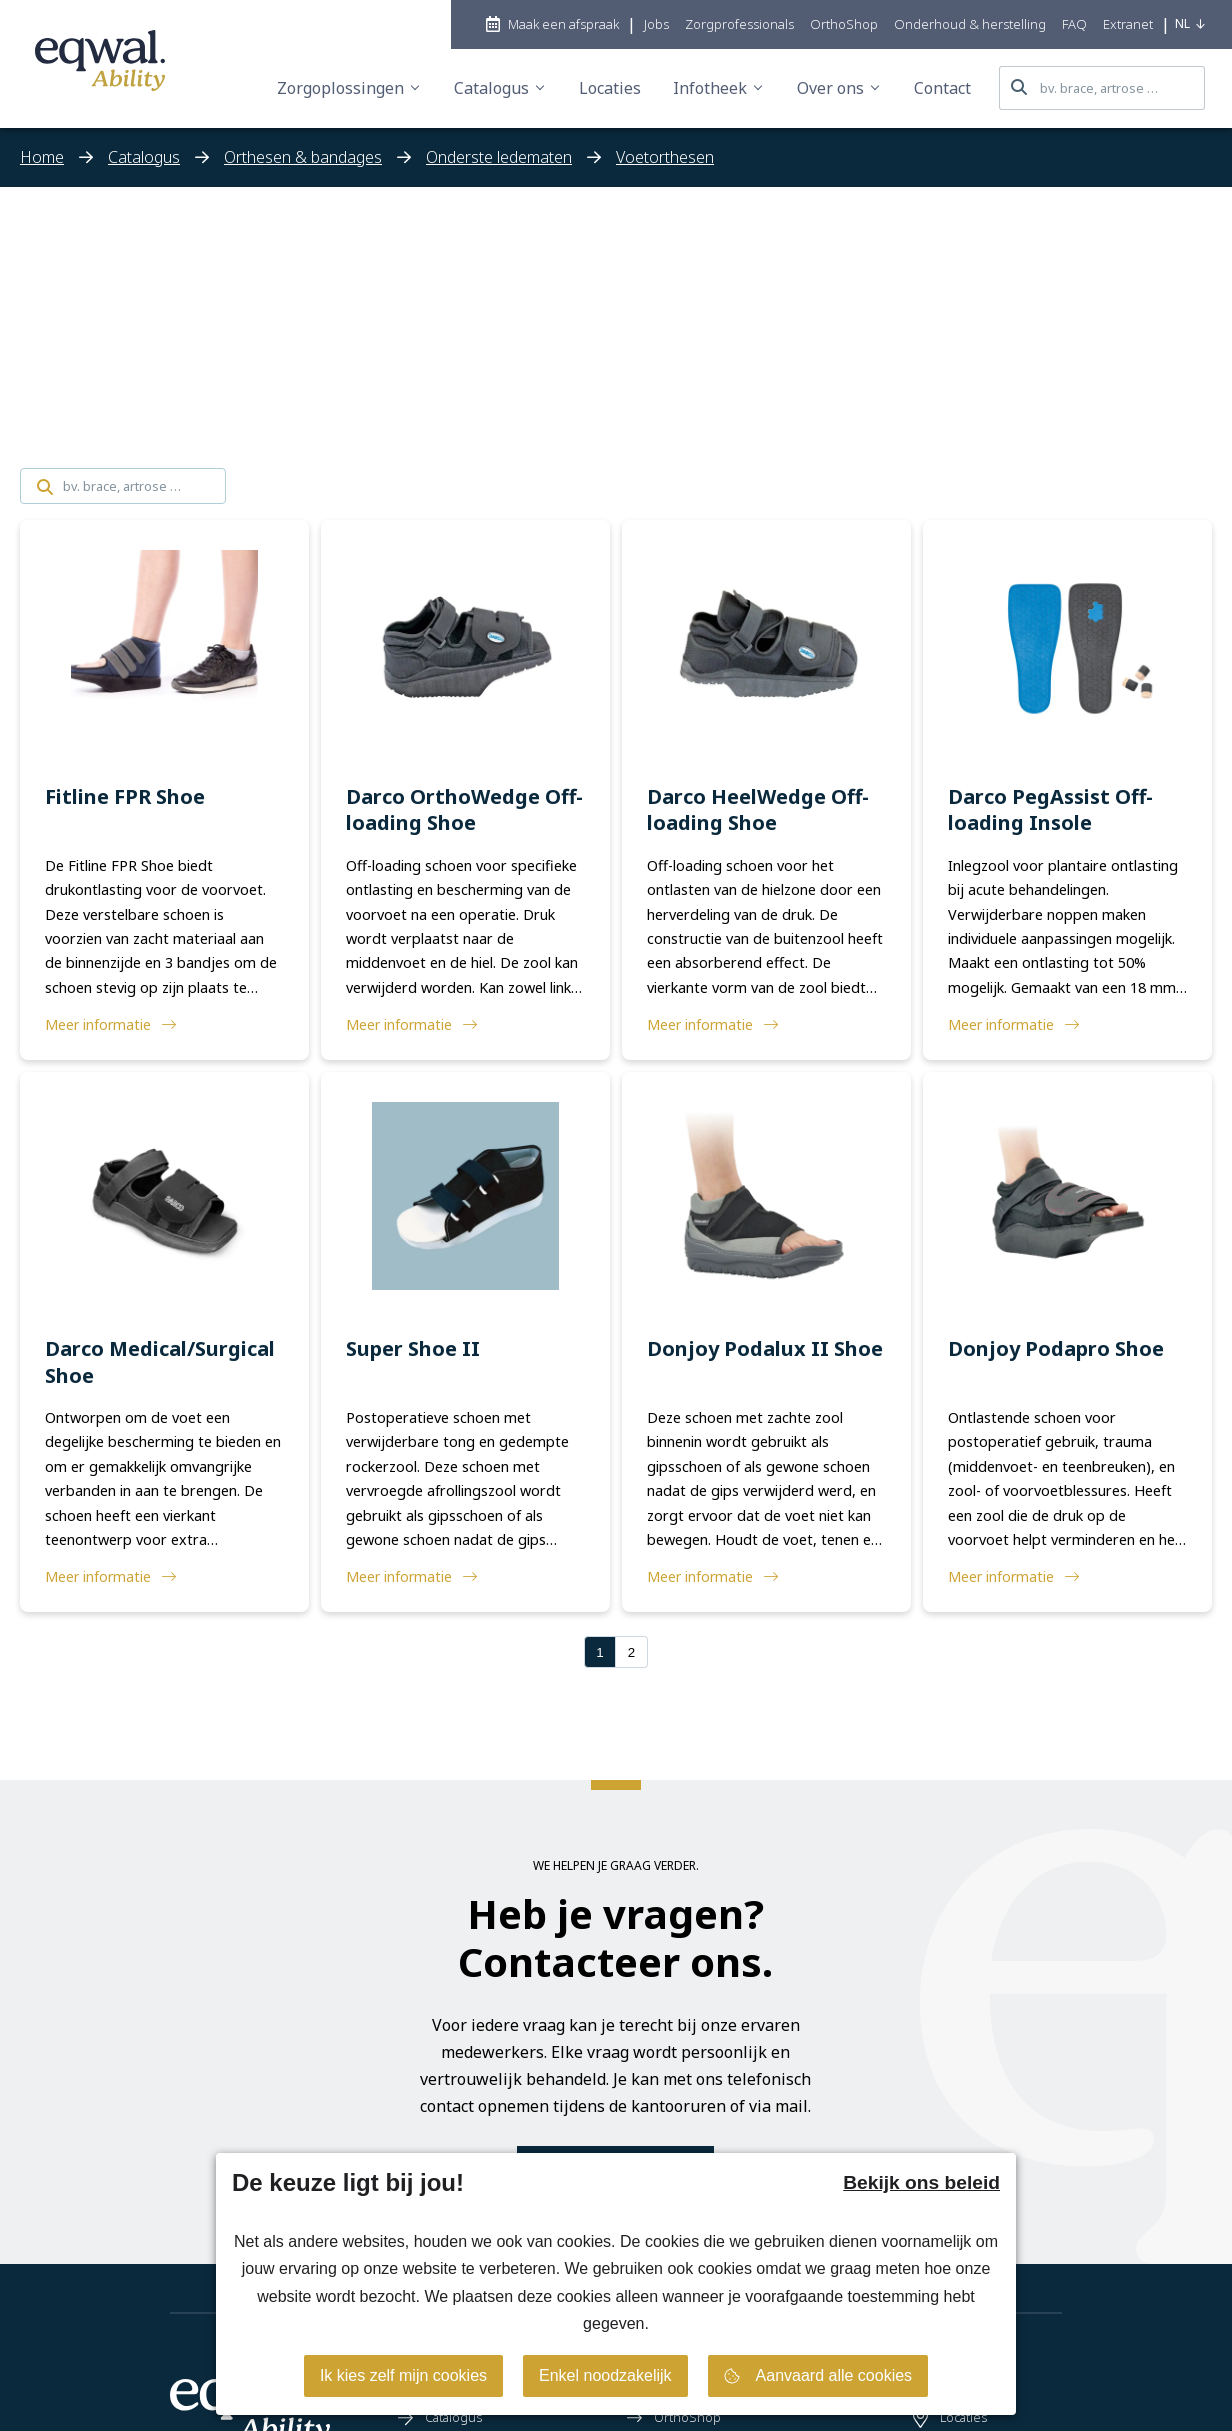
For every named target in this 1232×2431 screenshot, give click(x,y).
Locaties (950, 2417)
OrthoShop (674, 2417)
